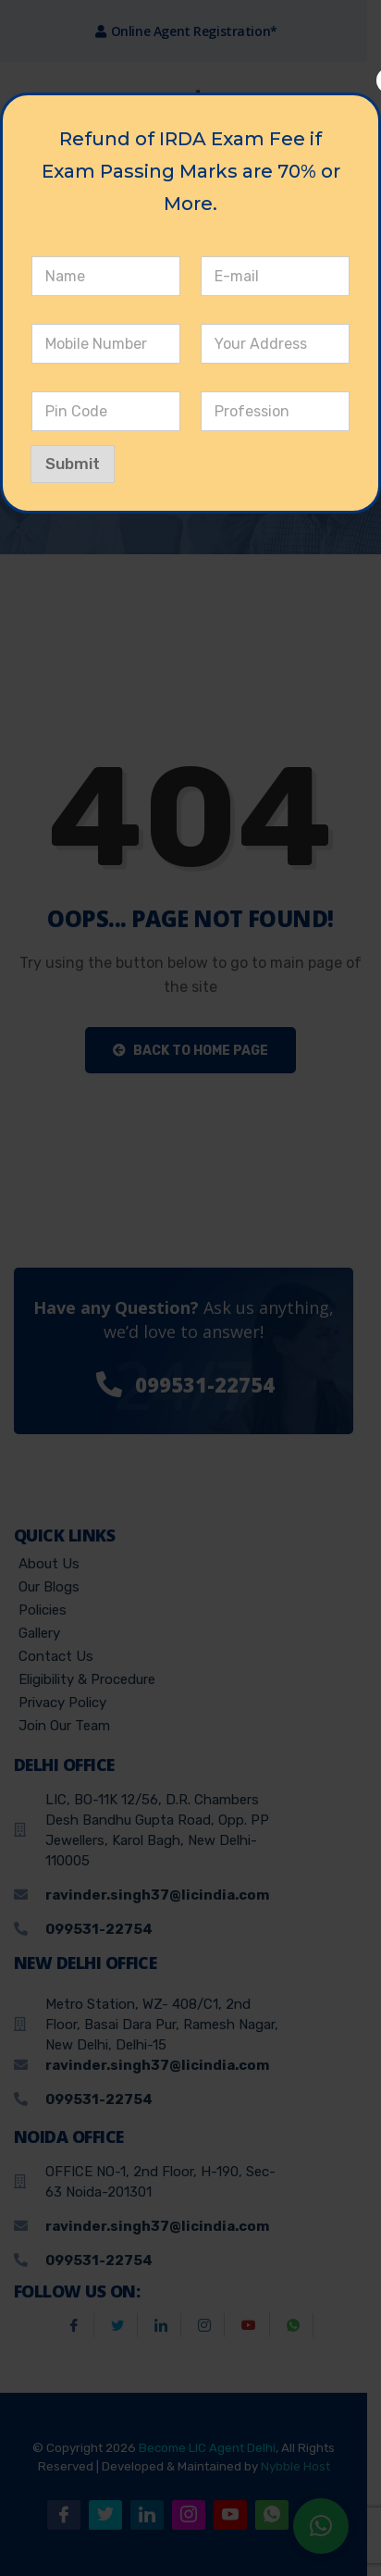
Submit (72, 463)
